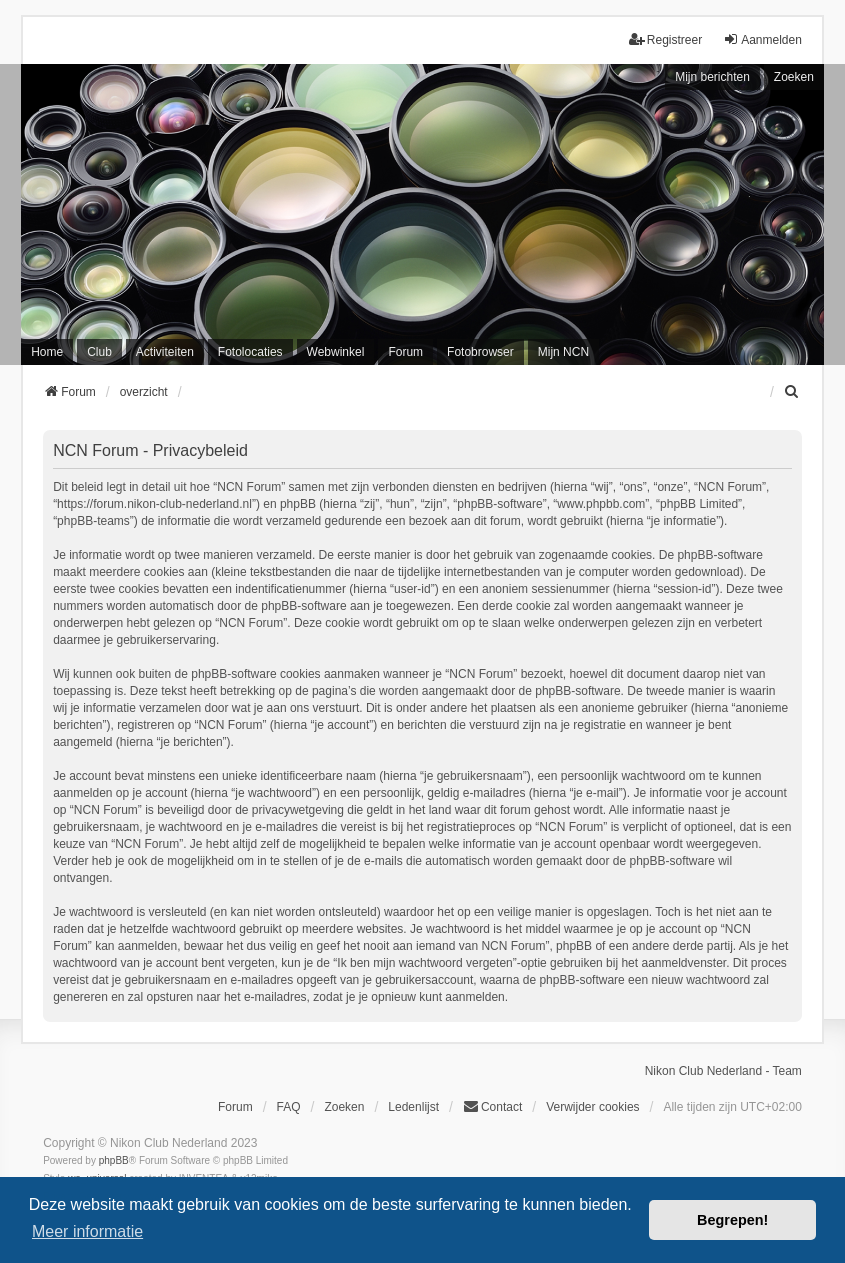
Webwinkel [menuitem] (336, 352)
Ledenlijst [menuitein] (413, 1107)
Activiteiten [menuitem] (165, 352)
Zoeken (794, 77)
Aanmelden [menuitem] (762, 39)
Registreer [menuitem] (665, 39)
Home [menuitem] (47, 352)
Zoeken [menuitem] (344, 1107)
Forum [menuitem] (405, 352)
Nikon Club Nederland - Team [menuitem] (723, 1071)
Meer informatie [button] (87, 1231)
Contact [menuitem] (492, 1106)
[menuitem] (793, 392)
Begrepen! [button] (732, 1220)
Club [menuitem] (99, 352)
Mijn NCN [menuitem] (563, 352)
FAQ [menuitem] (289, 1107)
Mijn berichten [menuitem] (712, 77)
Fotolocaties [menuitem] (250, 352)
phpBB (114, 1160)
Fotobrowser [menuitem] (480, 352)
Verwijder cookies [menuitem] (592, 1107)
